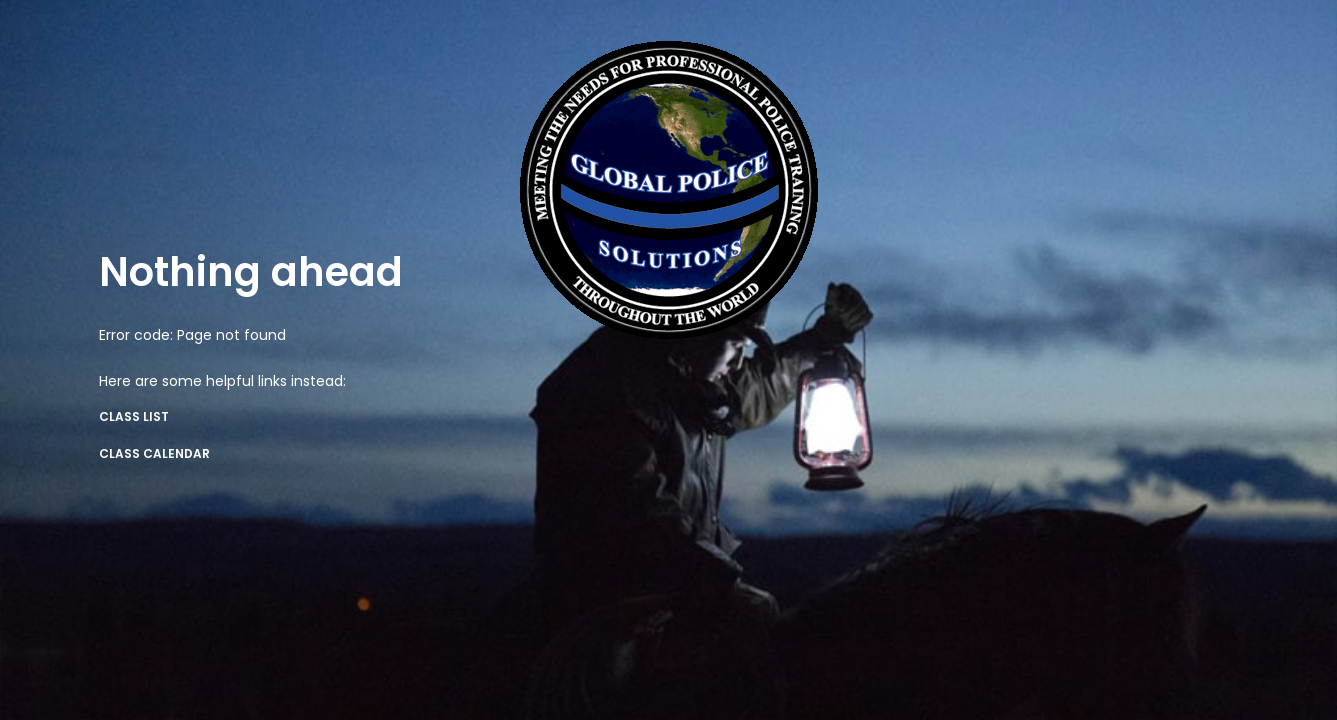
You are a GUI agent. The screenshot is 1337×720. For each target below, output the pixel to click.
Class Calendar (154, 453)
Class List (134, 416)
